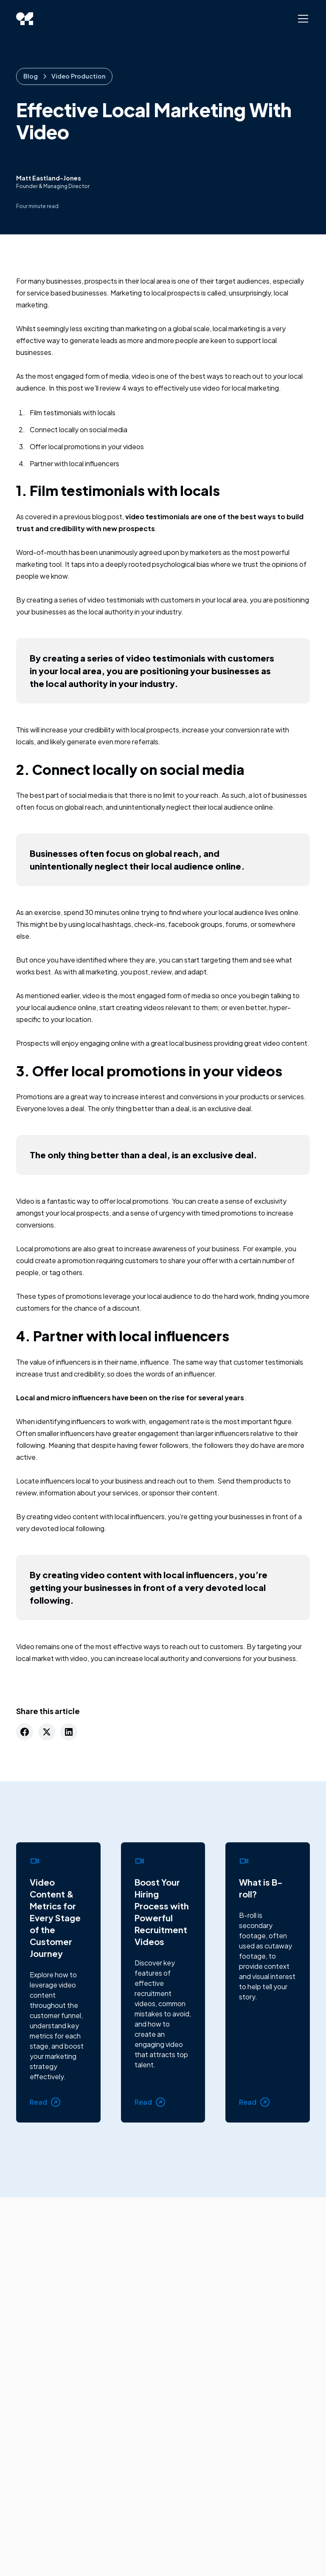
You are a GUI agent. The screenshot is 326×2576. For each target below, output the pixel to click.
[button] (301, 18)
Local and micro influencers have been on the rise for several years (130, 1397)
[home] (24, 18)
